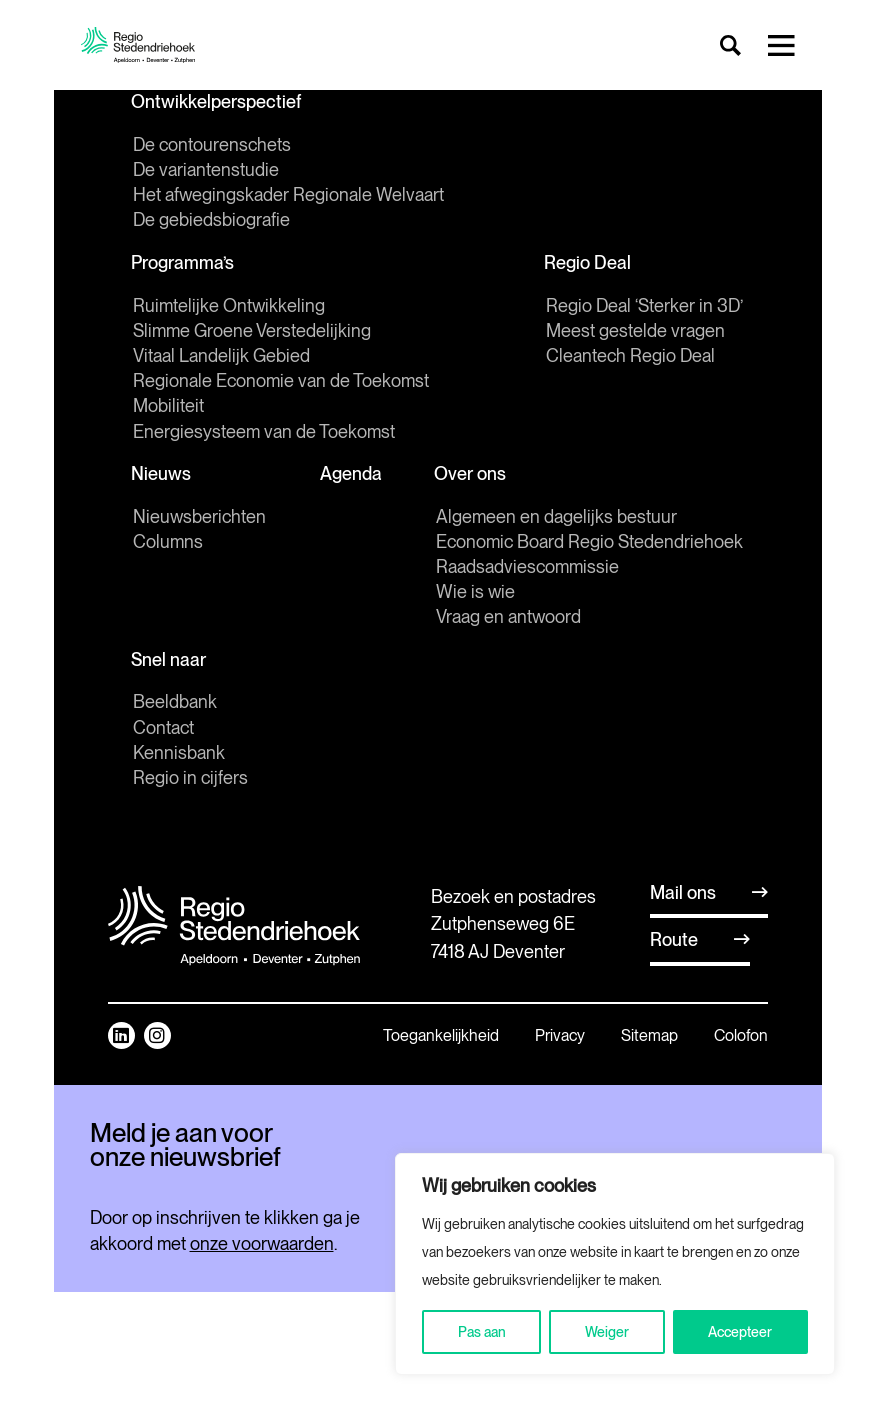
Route (674, 945)
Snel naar (170, 663)
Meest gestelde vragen (635, 332)
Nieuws (163, 476)
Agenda (351, 476)
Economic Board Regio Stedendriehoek (589, 545)
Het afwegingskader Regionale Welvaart (288, 196)
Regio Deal (589, 264)
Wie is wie (475, 595)
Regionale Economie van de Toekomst (281, 383)
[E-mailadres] (229, 1237)
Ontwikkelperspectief (218, 102)
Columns (168, 545)
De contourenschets (212, 145)
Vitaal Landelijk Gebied (221, 358)
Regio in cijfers (190, 782)
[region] (615, 1264)
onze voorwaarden (262, 1366)
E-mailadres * (140, 1206)
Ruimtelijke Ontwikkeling (229, 307)
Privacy (560, 1040)
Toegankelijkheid (441, 1040)
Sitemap (649, 1040)
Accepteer (740, 1332)
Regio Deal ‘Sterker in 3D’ (644, 307)
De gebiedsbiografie (211, 221)
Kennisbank (179, 757)
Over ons (472, 476)
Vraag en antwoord (508, 620)
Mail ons (683, 897)
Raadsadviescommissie (527, 570)
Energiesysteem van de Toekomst (264, 433)
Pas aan (482, 1332)
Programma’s (184, 264)
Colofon (741, 1040)
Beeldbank (175, 707)
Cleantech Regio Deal (630, 358)
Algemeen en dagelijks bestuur (556, 519)
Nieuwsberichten (199, 519)
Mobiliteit (168, 408)
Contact (163, 732)
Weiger (607, 1332)
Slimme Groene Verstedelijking (252, 332)
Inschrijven (229, 1289)
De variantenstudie (206, 170)
